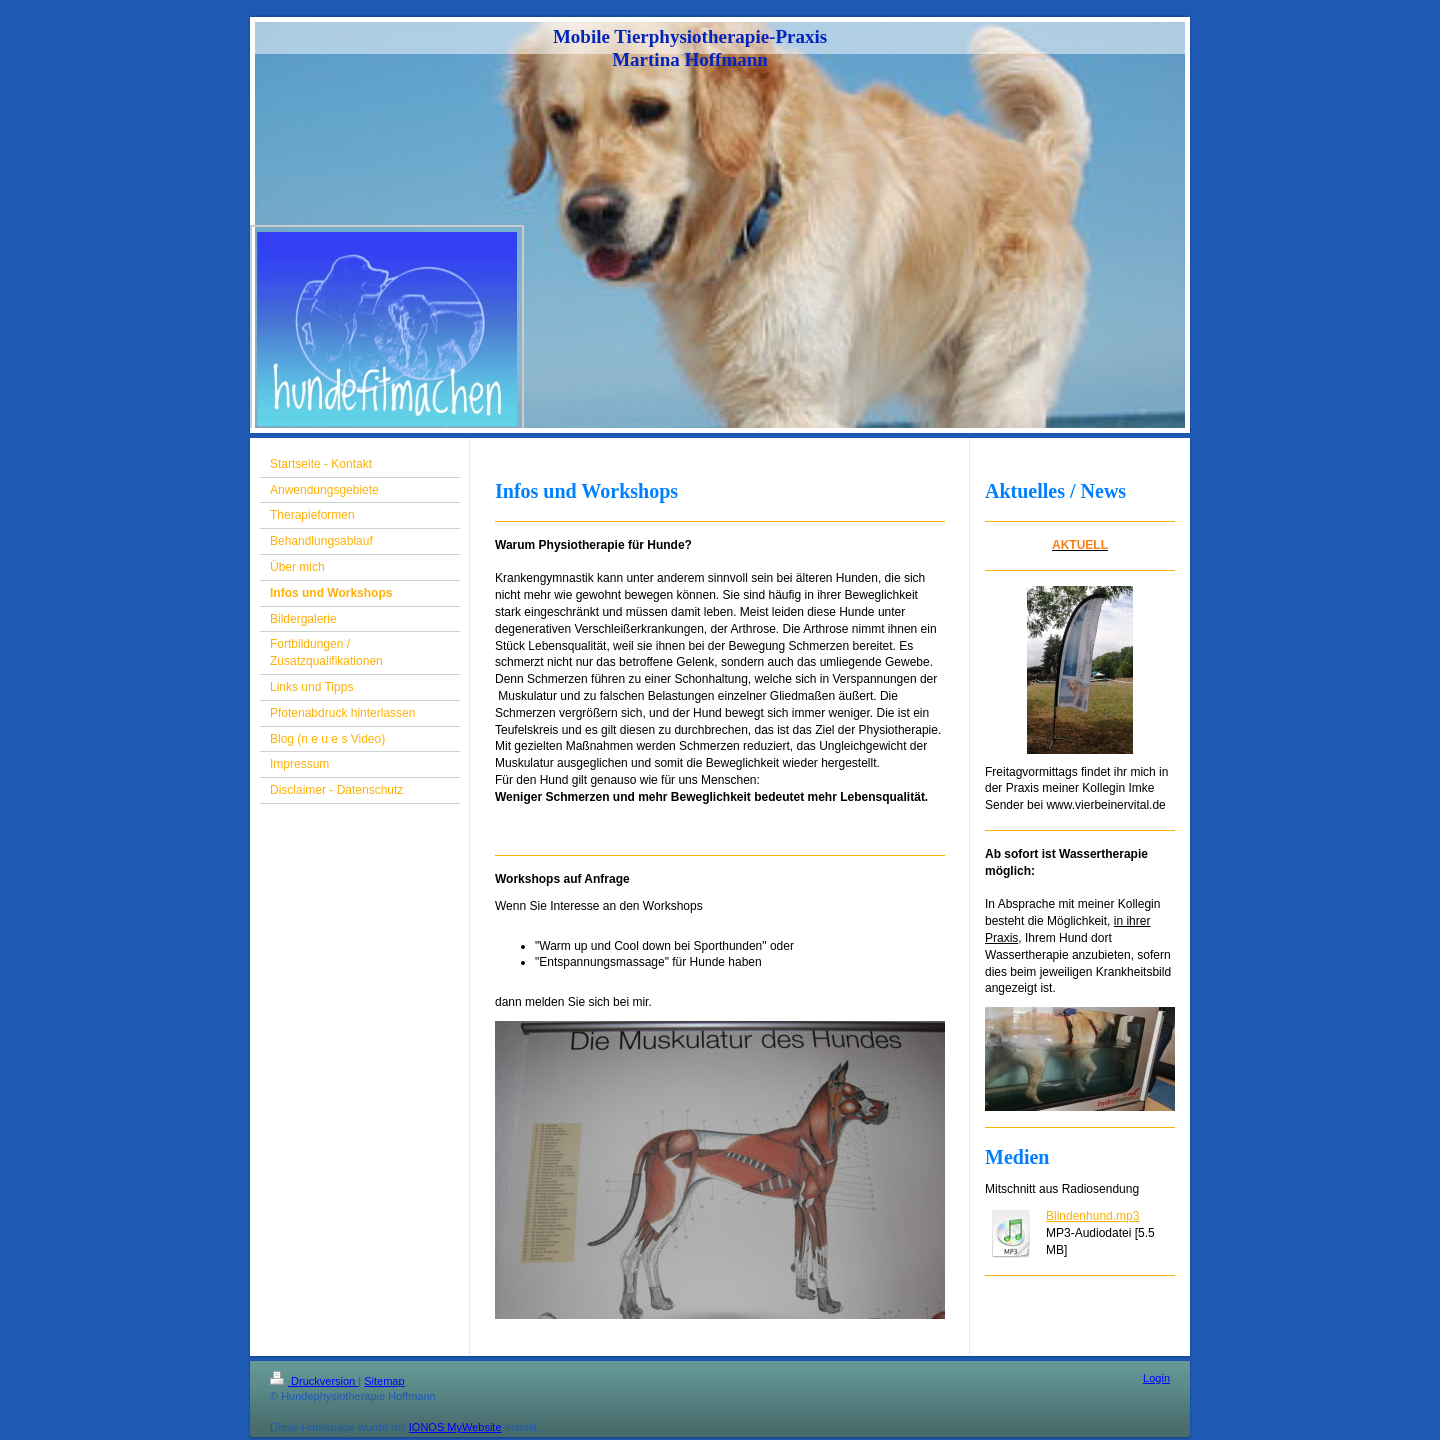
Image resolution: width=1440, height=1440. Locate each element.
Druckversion (314, 1381)
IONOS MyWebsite (455, 1427)
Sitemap (384, 1381)
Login (1156, 1378)
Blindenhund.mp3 (1092, 1216)
